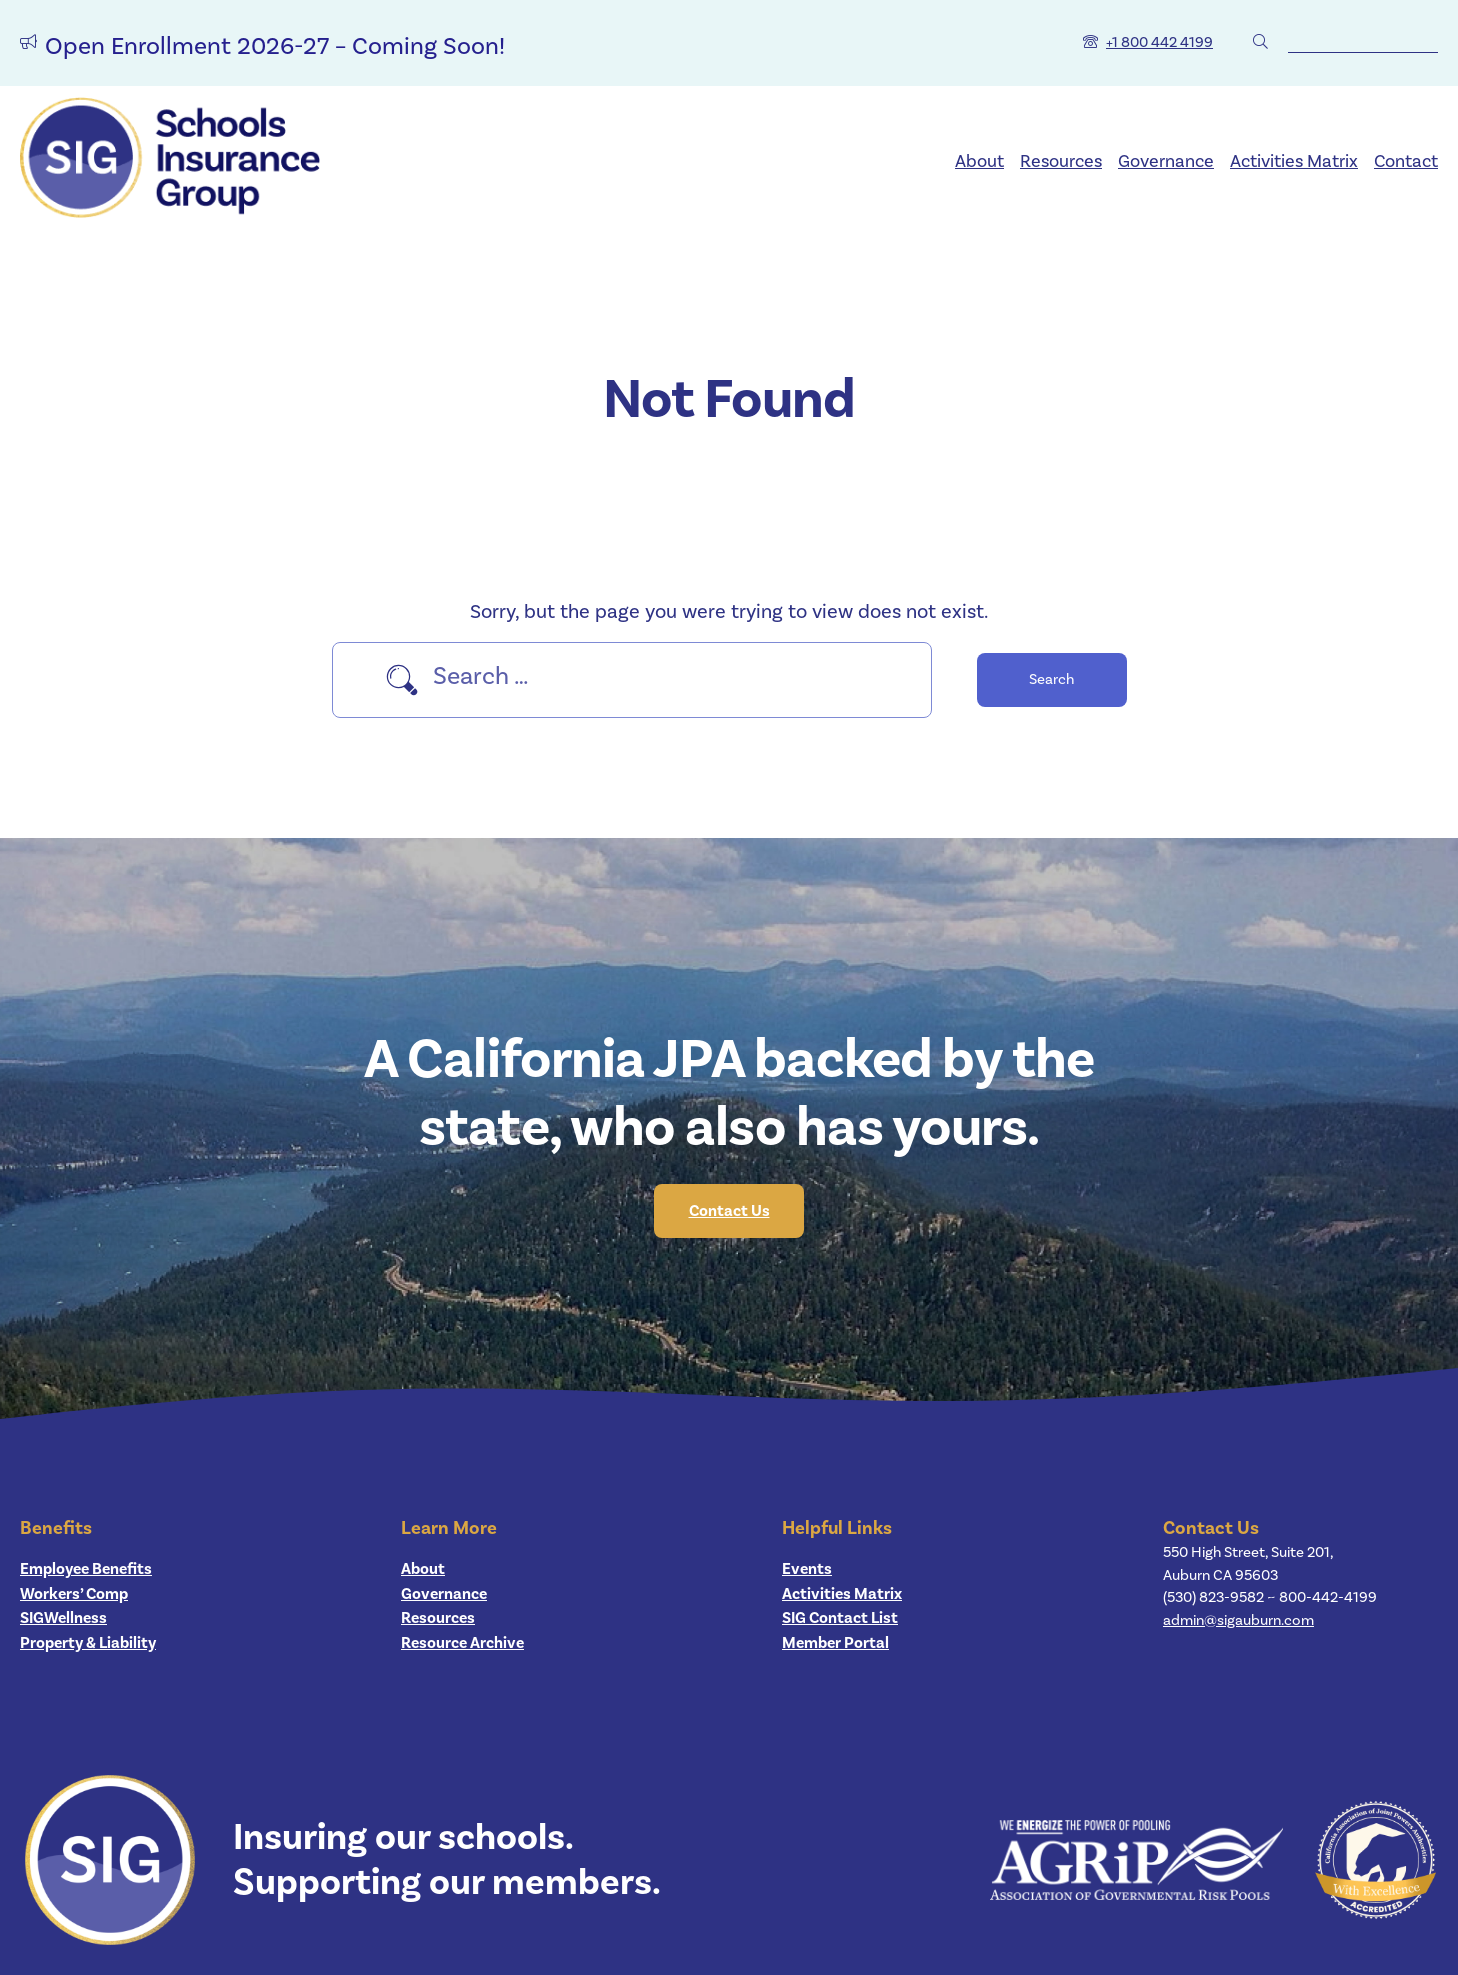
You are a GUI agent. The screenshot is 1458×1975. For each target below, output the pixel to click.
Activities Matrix (1294, 161)
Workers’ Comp (74, 1594)
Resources (1061, 161)
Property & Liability (88, 1643)
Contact (1406, 161)
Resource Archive (462, 1643)
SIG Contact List (840, 1618)
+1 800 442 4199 (1159, 42)
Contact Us (729, 1211)
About (979, 161)
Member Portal (835, 1643)
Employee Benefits (86, 1569)
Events (807, 1569)
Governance (1166, 161)
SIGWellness (63, 1618)
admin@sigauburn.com (1238, 1620)
